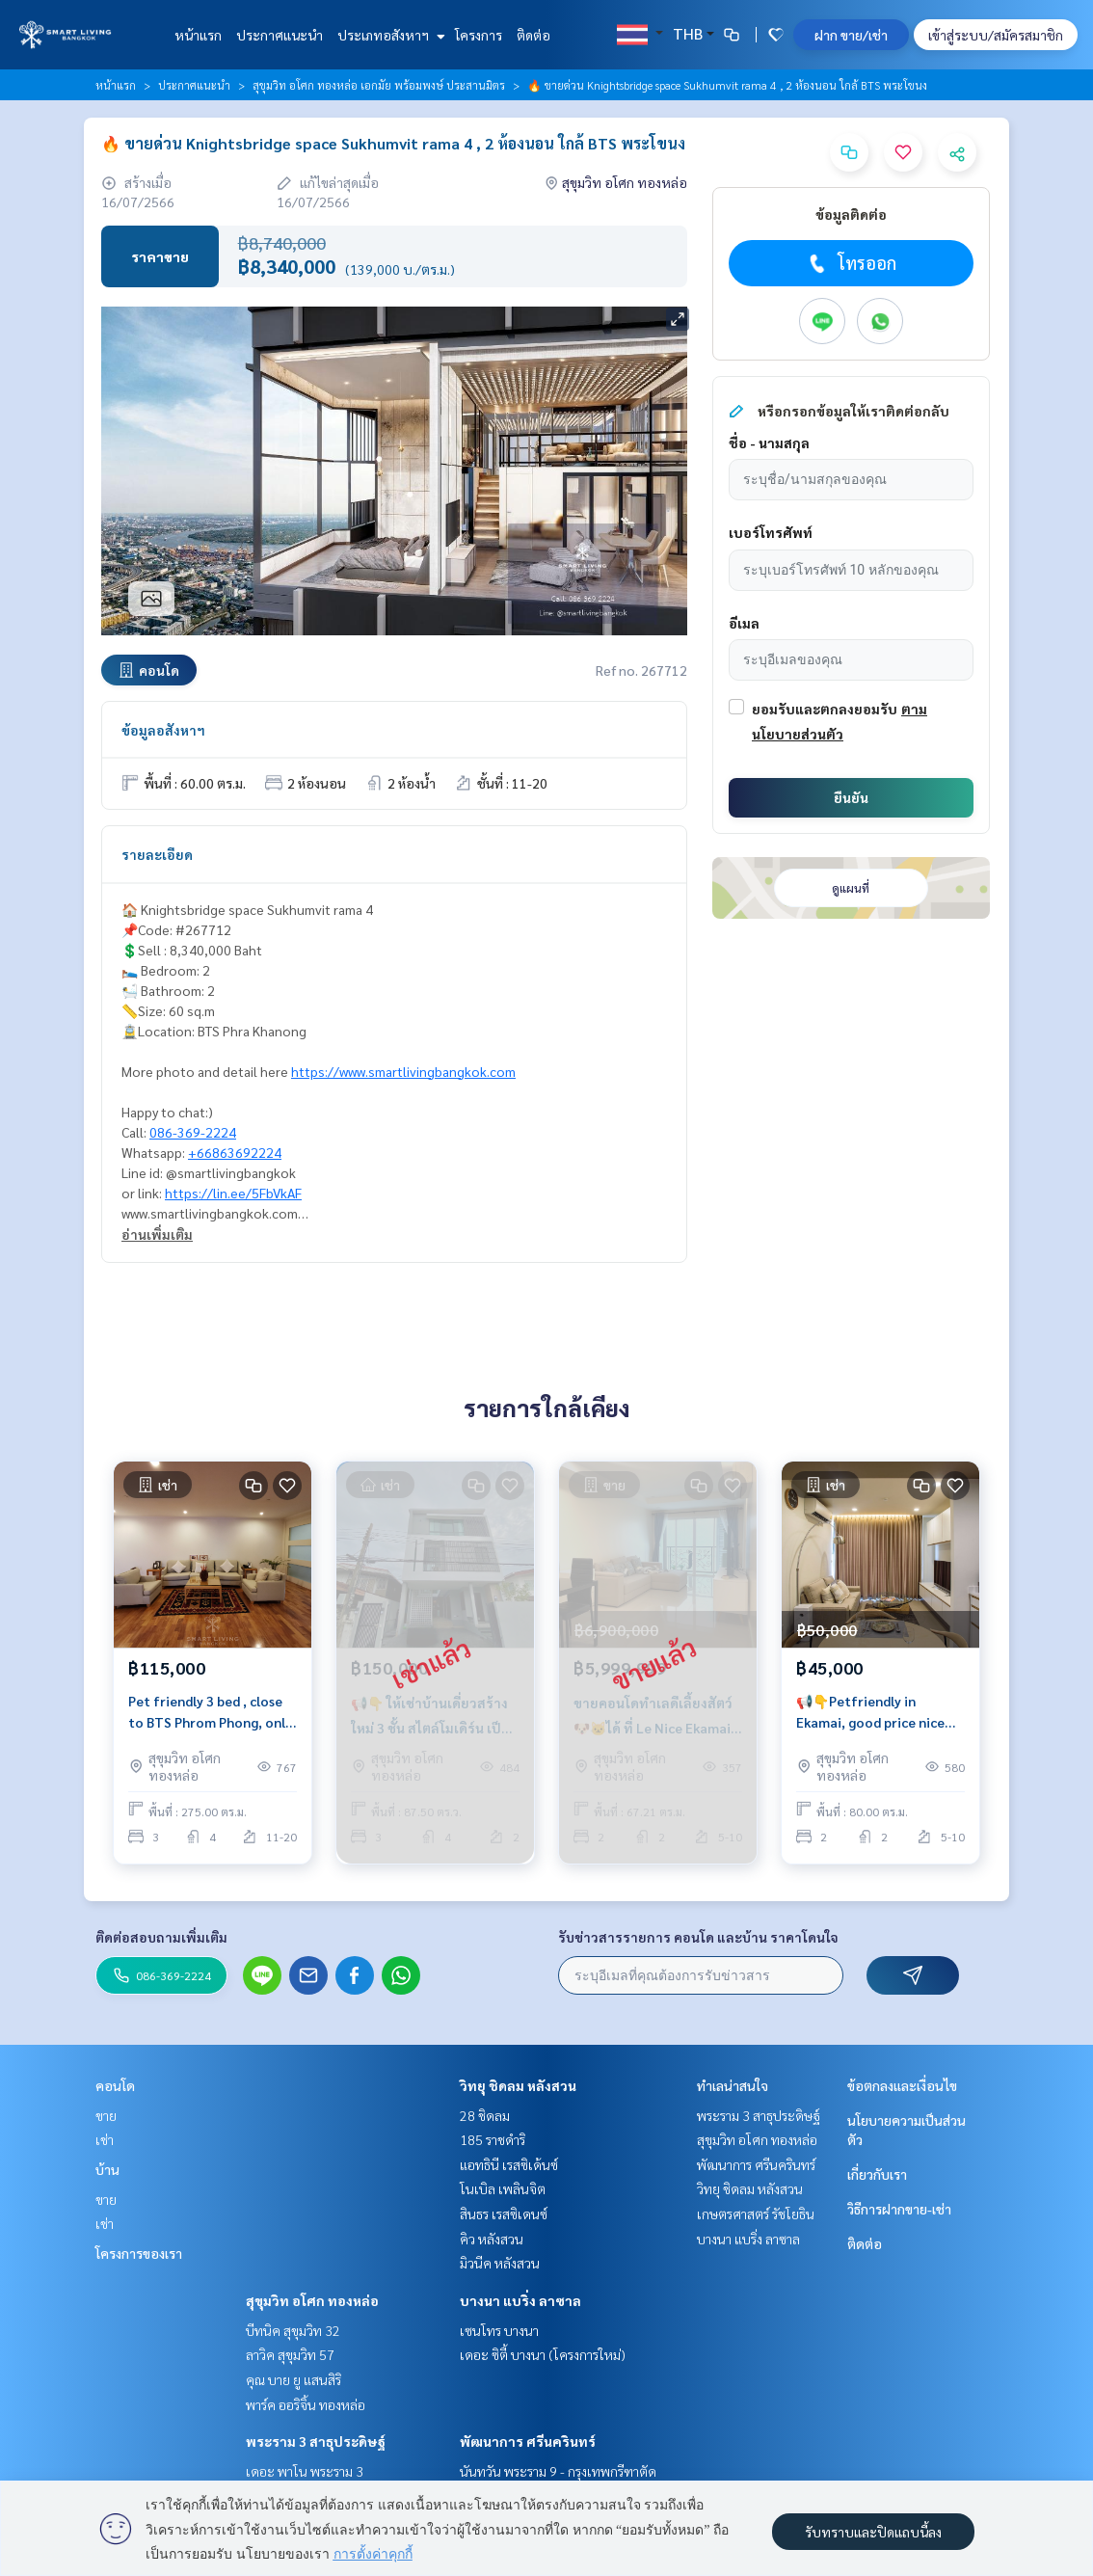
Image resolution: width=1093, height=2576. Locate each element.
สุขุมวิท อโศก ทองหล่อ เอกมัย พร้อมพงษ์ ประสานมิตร (379, 85)
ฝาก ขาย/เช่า (851, 34)
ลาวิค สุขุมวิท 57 (290, 2354)
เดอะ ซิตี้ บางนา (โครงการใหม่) (543, 2354)
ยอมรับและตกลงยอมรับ (824, 708)
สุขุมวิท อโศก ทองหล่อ (312, 2300)
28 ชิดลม (485, 2115)
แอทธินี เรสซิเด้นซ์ (509, 2164)
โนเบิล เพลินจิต (503, 2188)
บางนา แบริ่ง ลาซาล (520, 2300)
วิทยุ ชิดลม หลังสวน (518, 2085)
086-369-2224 (192, 1131)
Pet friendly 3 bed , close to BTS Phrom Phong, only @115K (210, 1712)
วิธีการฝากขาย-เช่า (899, 2208)
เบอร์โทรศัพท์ (771, 532)
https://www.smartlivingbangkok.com (403, 1071)
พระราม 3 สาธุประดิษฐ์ (316, 2441)
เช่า (104, 2139)
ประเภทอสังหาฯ (388, 34)
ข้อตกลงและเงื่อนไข (902, 2085)
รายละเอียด (157, 854)
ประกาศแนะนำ (279, 34)
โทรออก (850, 263)
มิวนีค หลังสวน (500, 2262)
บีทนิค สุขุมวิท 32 (293, 2330)
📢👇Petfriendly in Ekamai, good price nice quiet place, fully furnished (870, 1712)
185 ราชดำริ (492, 2139)
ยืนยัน (851, 797)
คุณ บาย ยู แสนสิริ (293, 2379)
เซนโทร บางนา (499, 2330)
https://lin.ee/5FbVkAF (233, 1192)
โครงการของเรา (138, 2253)
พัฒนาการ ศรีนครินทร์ (528, 2441)
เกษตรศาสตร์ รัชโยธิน (755, 2213)
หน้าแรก (198, 34)
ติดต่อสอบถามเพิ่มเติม (161, 1936)
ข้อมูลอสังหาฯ (163, 729)
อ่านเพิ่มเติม (157, 1234)
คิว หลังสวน (491, 2238)
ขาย (106, 2115)
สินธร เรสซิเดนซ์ (503, 2213)
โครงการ (478, 34)
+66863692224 (234, 1152)
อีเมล (744, 622)
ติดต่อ (533, 34)
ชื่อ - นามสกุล (769, 442)
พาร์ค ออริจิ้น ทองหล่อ (305, 2404)
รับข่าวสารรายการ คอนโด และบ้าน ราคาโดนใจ (698, 1936)
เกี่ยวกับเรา (877, 2174)
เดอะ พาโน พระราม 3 (304, 2471)
